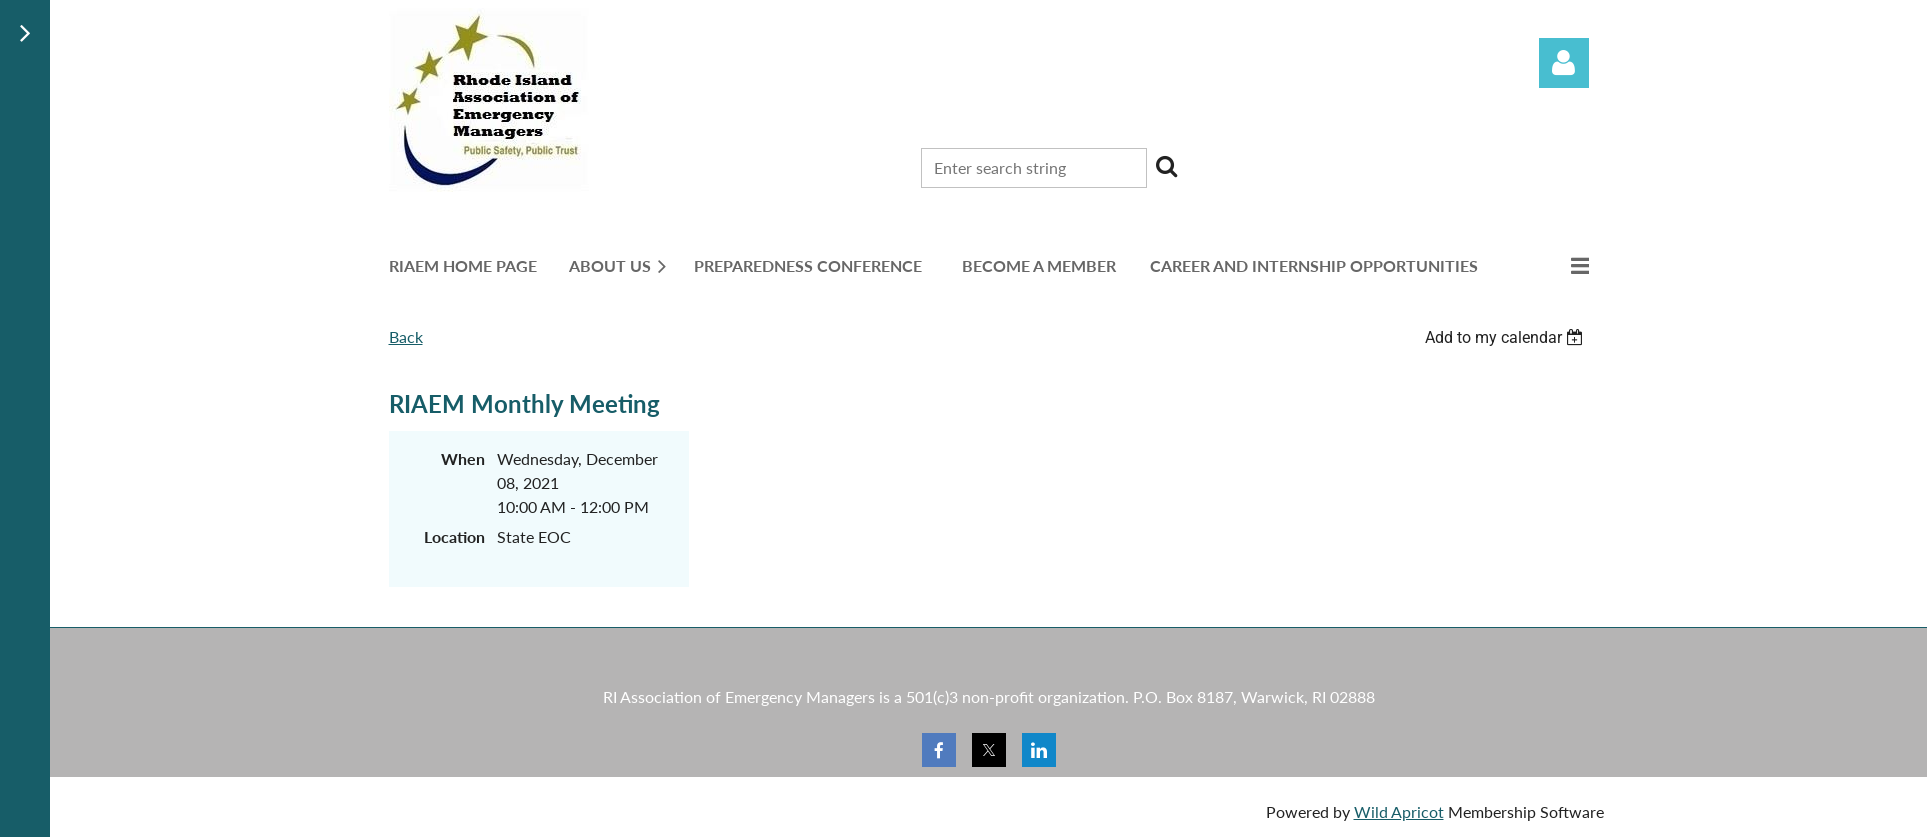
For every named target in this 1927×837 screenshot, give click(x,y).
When (463, 458)
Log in (1564, 63)
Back (406, 336)
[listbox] (1507, 337)
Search (1166, 166)
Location (454, 536)
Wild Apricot (1399, 811)
